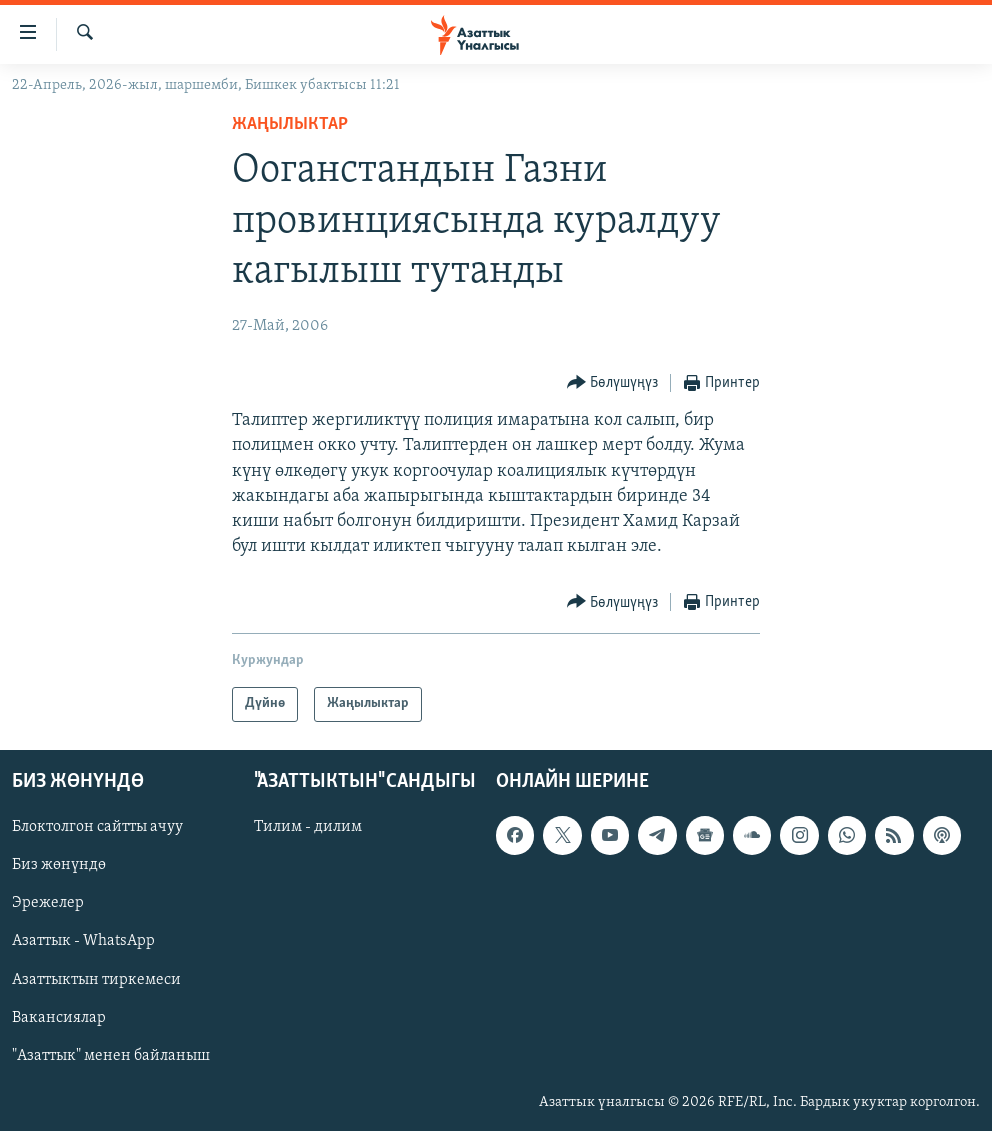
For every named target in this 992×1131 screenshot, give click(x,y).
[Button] (613, 383)
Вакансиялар (59, 1017)
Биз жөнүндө (59, 865)
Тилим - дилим (308, 827)
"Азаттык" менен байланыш (111, 1055)
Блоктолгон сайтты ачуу (97, 827)
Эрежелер (48, 903)
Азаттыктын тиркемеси (96, 979)
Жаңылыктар (290, 124)
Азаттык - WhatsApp (83, 941)
